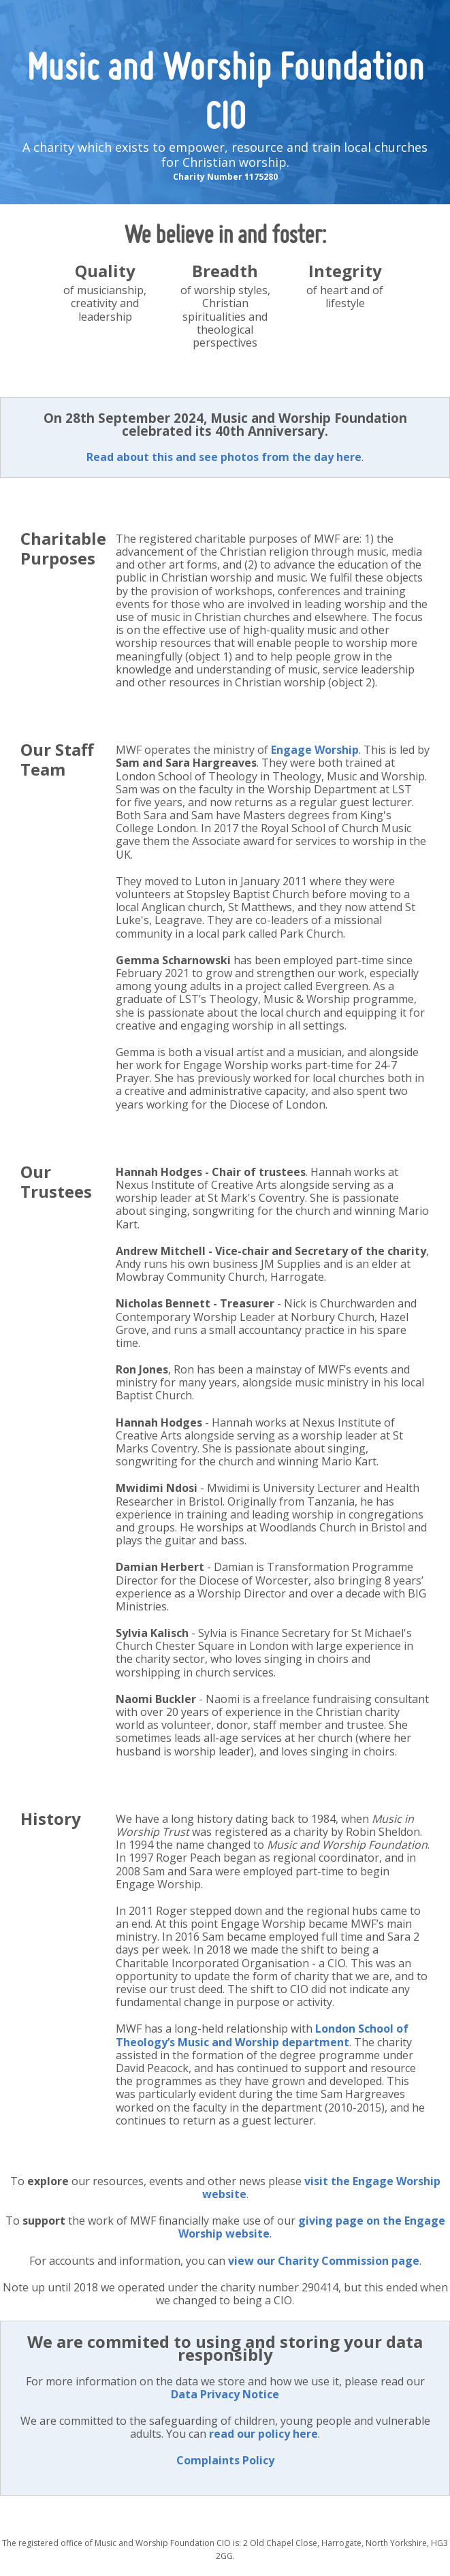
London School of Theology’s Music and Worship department (262, 2035)
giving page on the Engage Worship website (311, 2227)
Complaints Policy (225, 2460)
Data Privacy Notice (225, 2394)
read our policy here (263, 2433)
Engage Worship (315, 749)
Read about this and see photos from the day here (223, 456)
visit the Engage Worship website (321, 2187)
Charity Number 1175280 (225, 176)
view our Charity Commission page (323, 2260)
